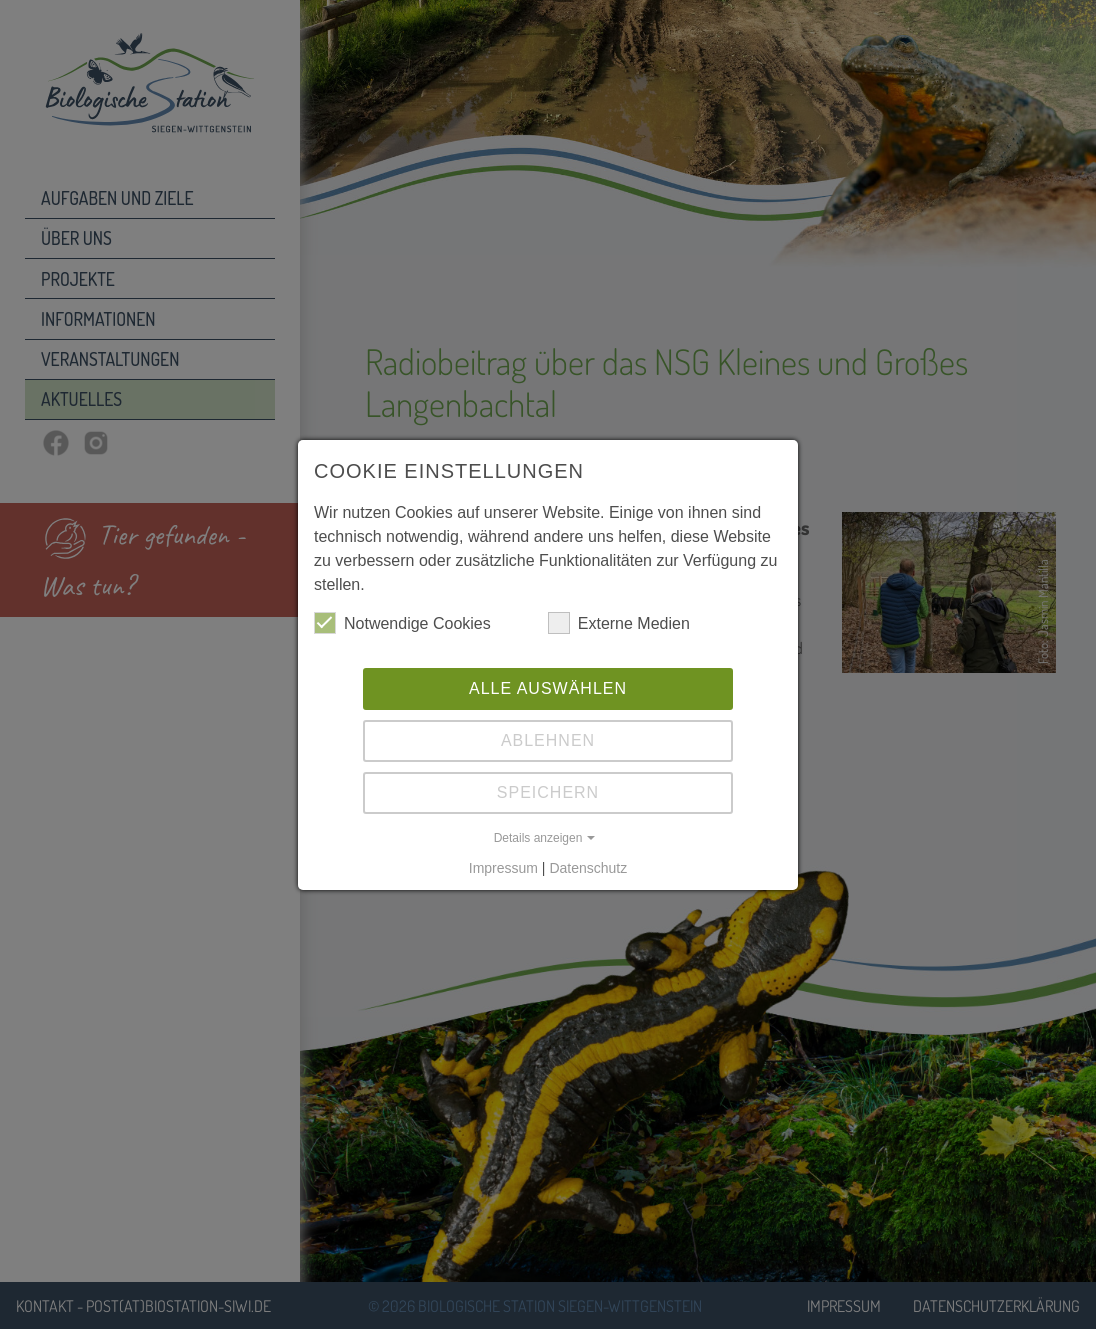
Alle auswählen (548, 688)
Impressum (503, 868)
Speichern (548, 792)
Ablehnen (548, 740)
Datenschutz (588, 868)
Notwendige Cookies (402, 623)
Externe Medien (619, 623)
